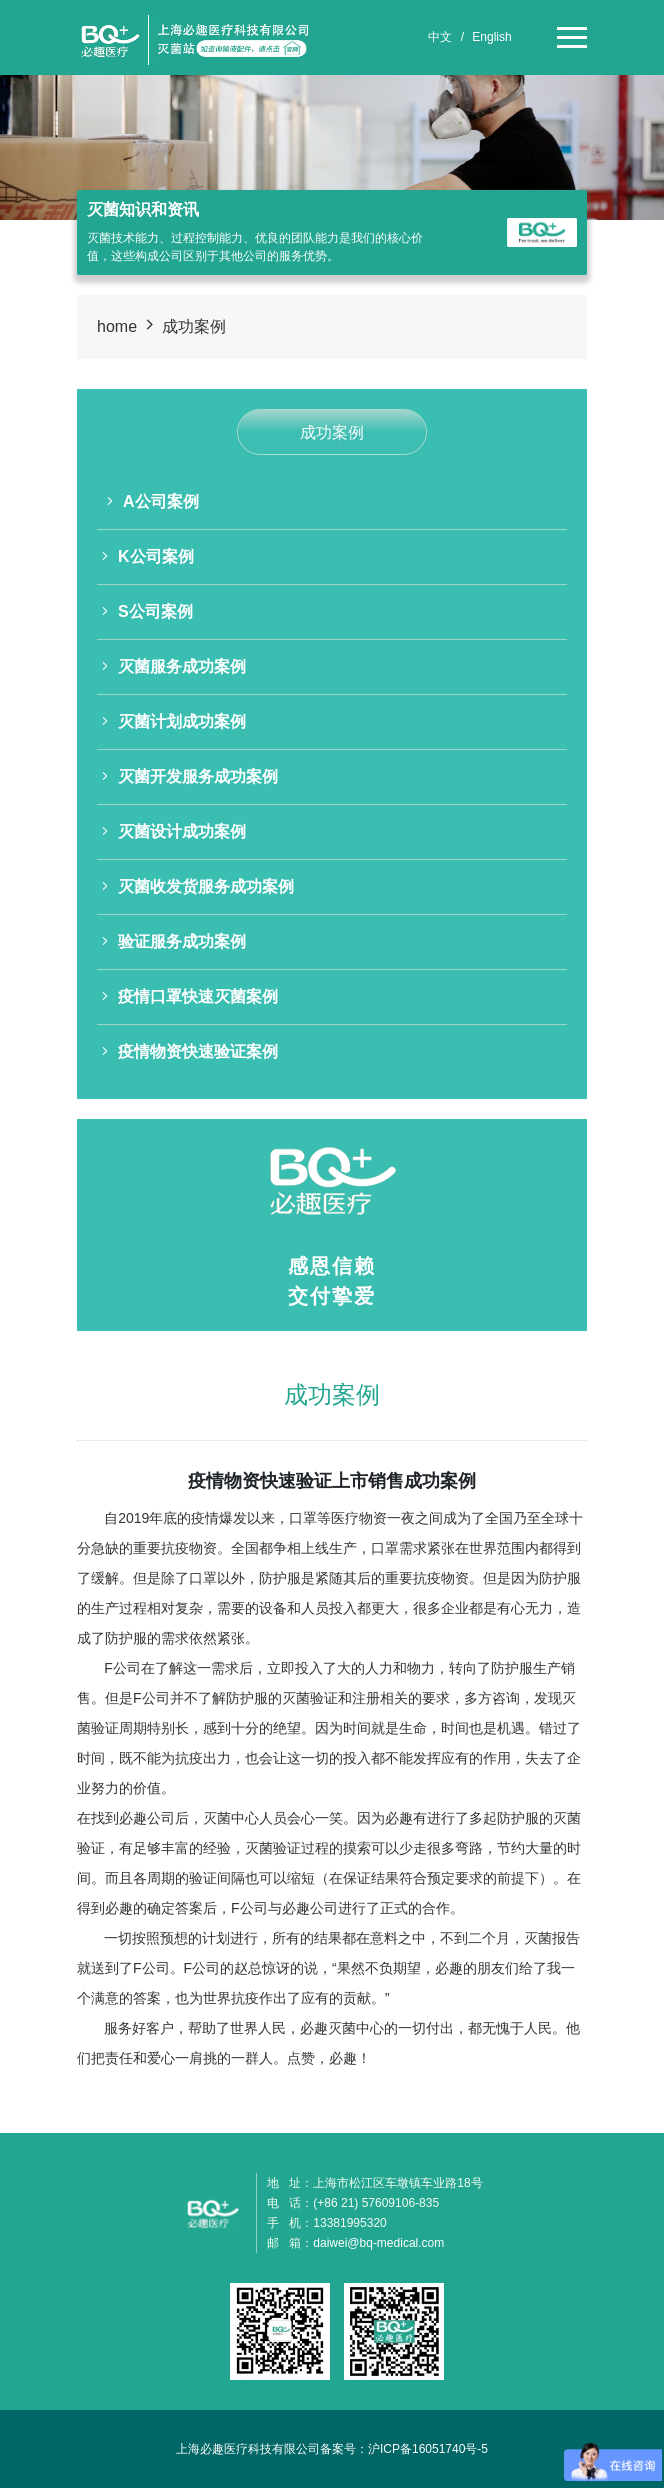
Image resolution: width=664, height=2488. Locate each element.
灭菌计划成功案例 (174, 721)
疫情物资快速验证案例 (190, 1051)
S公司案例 (147, 611)
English (491, 37)
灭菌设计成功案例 (174, 831)
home (117, 326)
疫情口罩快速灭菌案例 (190, 996)
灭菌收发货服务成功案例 (198, 886)
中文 (440, 37)
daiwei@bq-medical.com (378, 2243)
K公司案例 (148, 556)
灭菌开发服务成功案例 (190, 776)
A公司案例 (153, 501)
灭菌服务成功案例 (174, 666)
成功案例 (194, 326)
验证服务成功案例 (174, 941)
